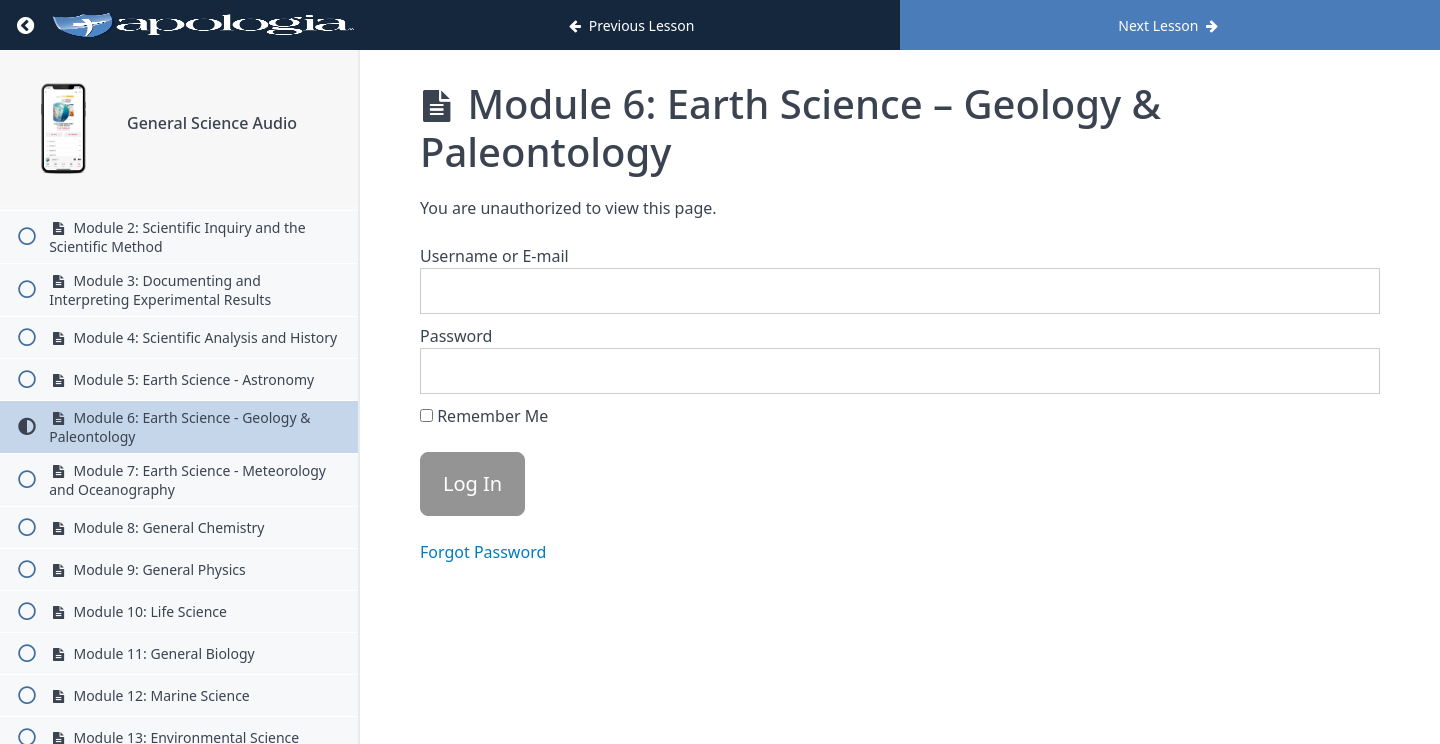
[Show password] (1345, 371)
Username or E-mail (494, 256)
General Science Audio (212, 123)
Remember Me (484, 416)
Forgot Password (483, 552)
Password (456, 336)
